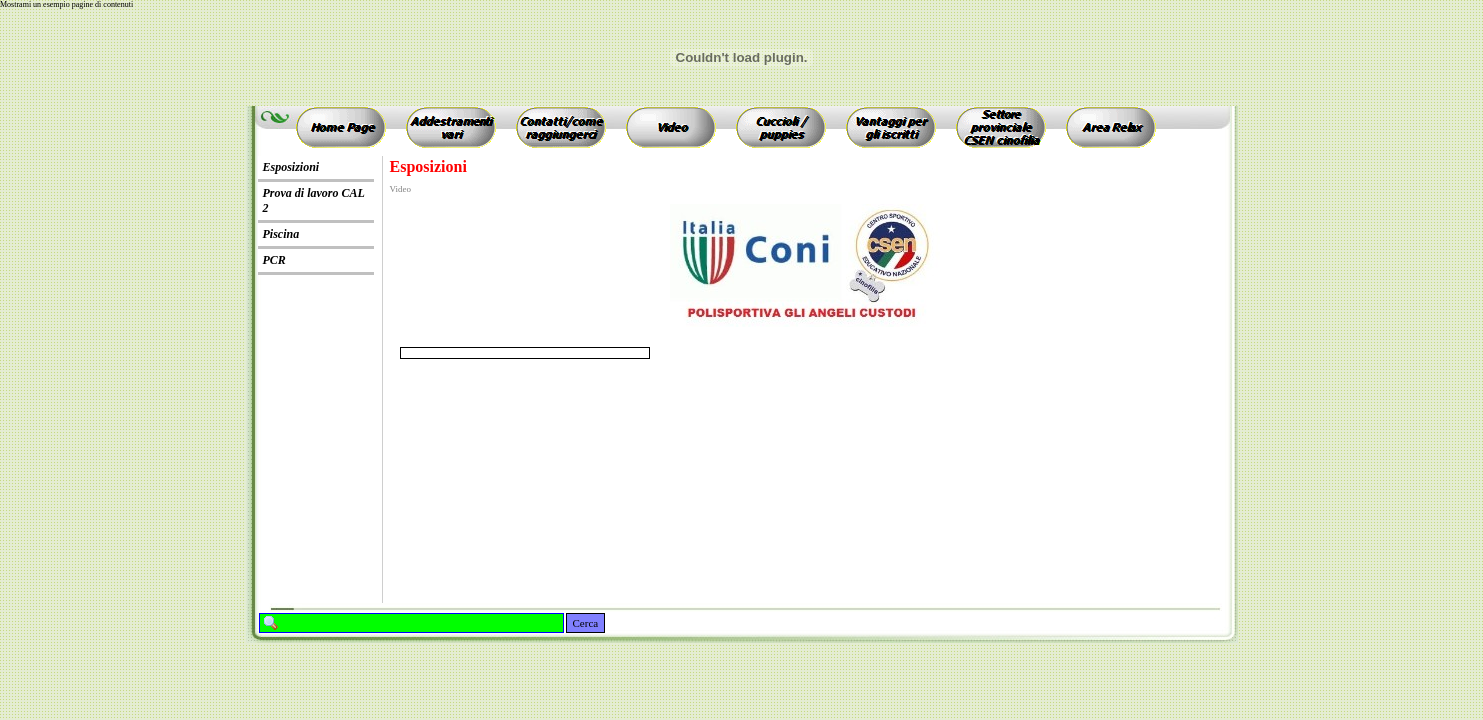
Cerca (586, 623)
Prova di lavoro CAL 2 (314, 200)
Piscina (281, 234)
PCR (274, 260)
